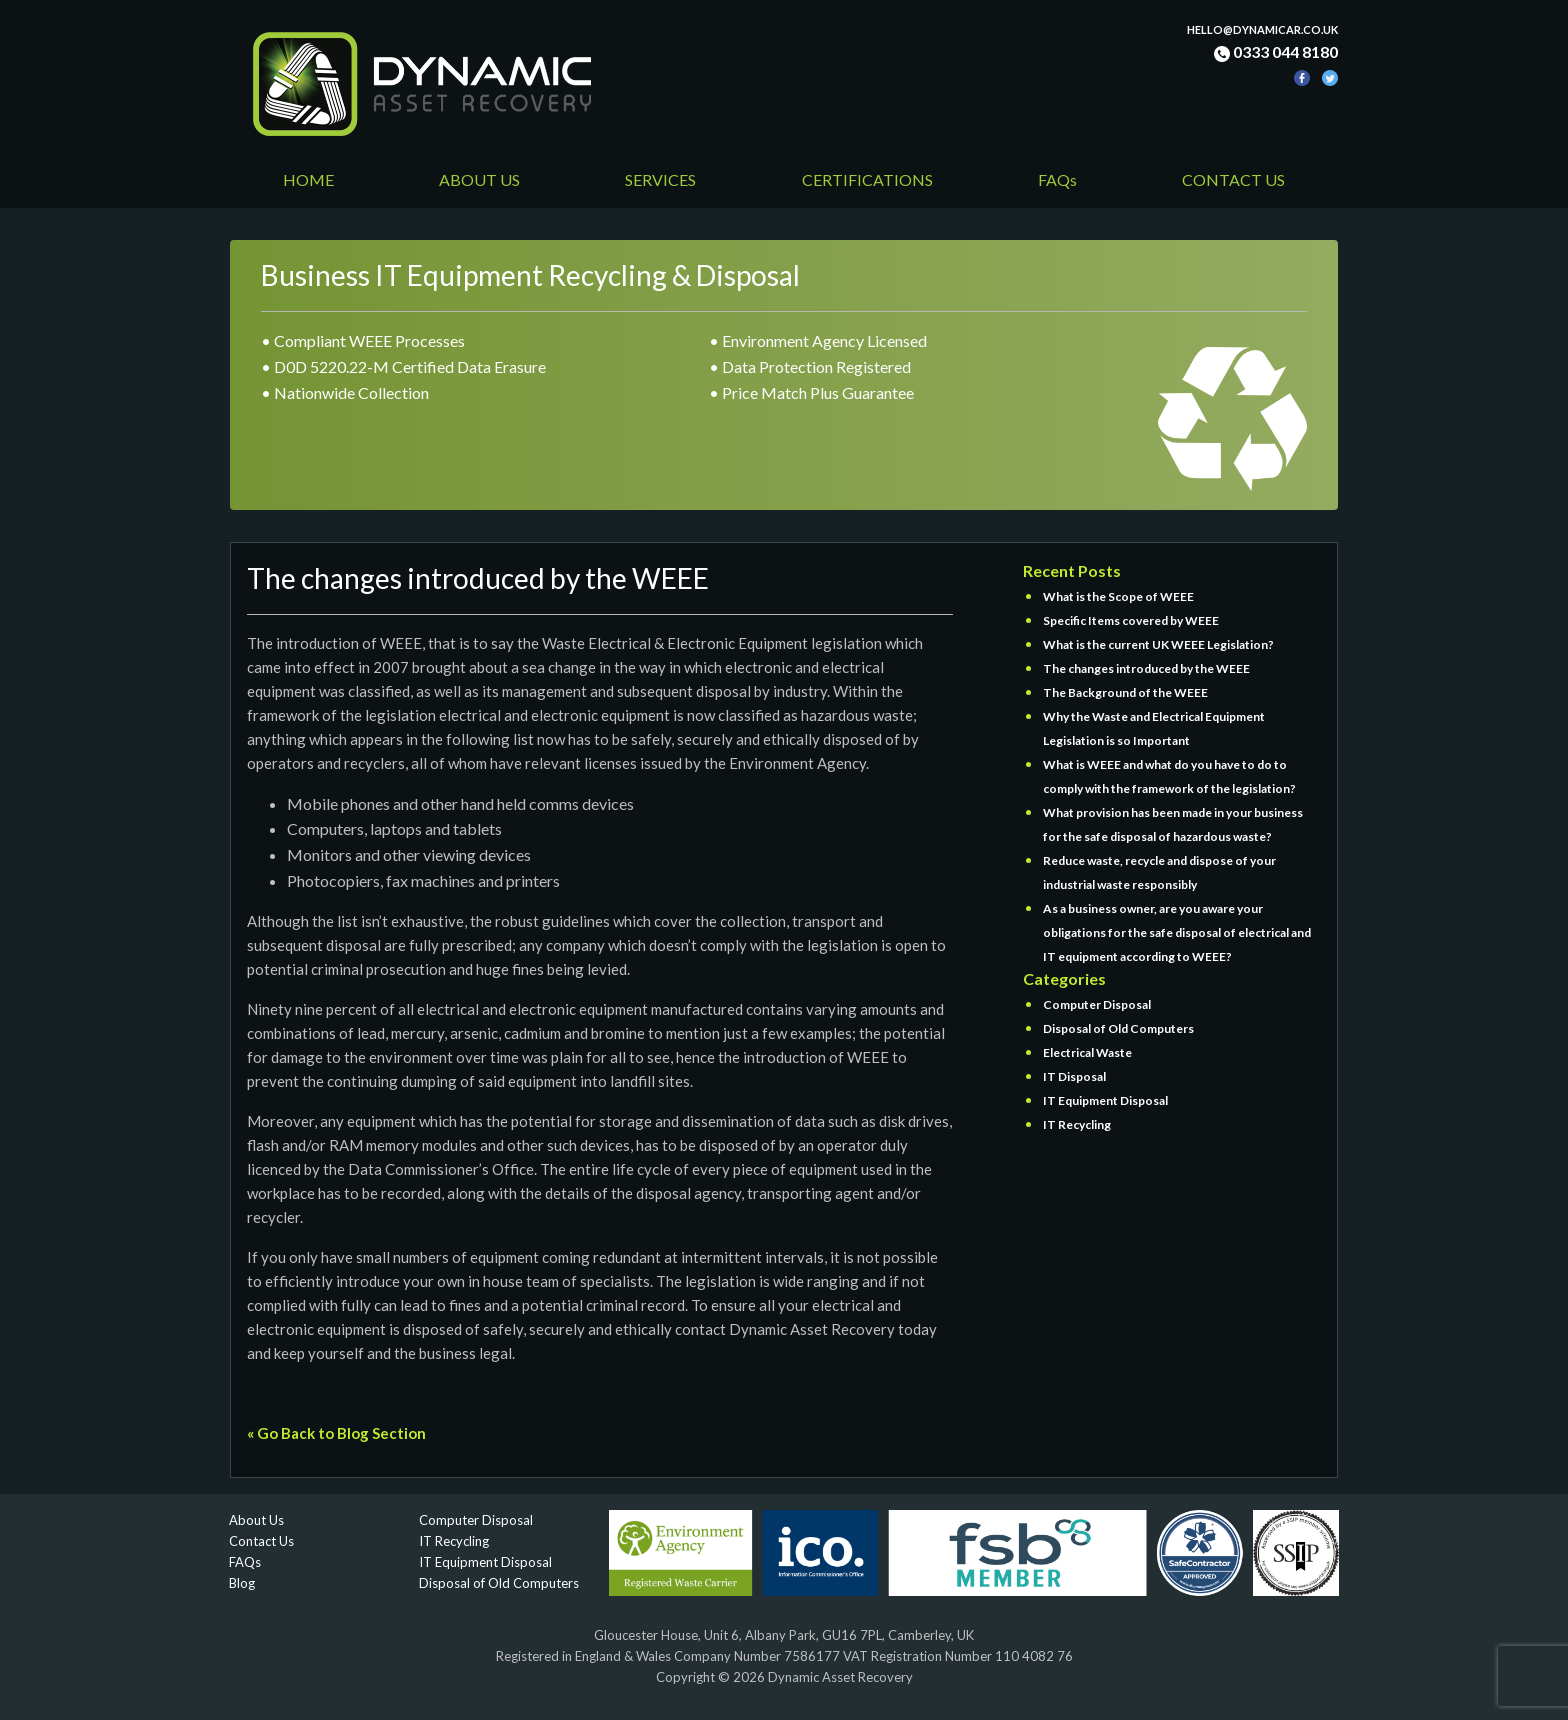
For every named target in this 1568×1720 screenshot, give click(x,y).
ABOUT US (479, 179)
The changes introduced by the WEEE (1146, 668)
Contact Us (261, 1541)
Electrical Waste (1087, 1052)
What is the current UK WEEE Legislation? (1158, 644)
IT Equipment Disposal (1105, 1100)
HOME (308, 179)
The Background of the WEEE (1125, 692)
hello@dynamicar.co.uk (1262, 29)
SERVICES (660, 179)
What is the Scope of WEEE (1118, 596)
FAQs (1057, 179)
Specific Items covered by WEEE (1131, 620)
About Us (256, 1520)
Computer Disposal (1097, 1004)
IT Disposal (1074, 1076)
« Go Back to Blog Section (336, 1433)
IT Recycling (1077, 1124)
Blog (242, 1583)
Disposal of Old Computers (1118, 1028)
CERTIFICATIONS (867, 179)
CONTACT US (1233, 179)
